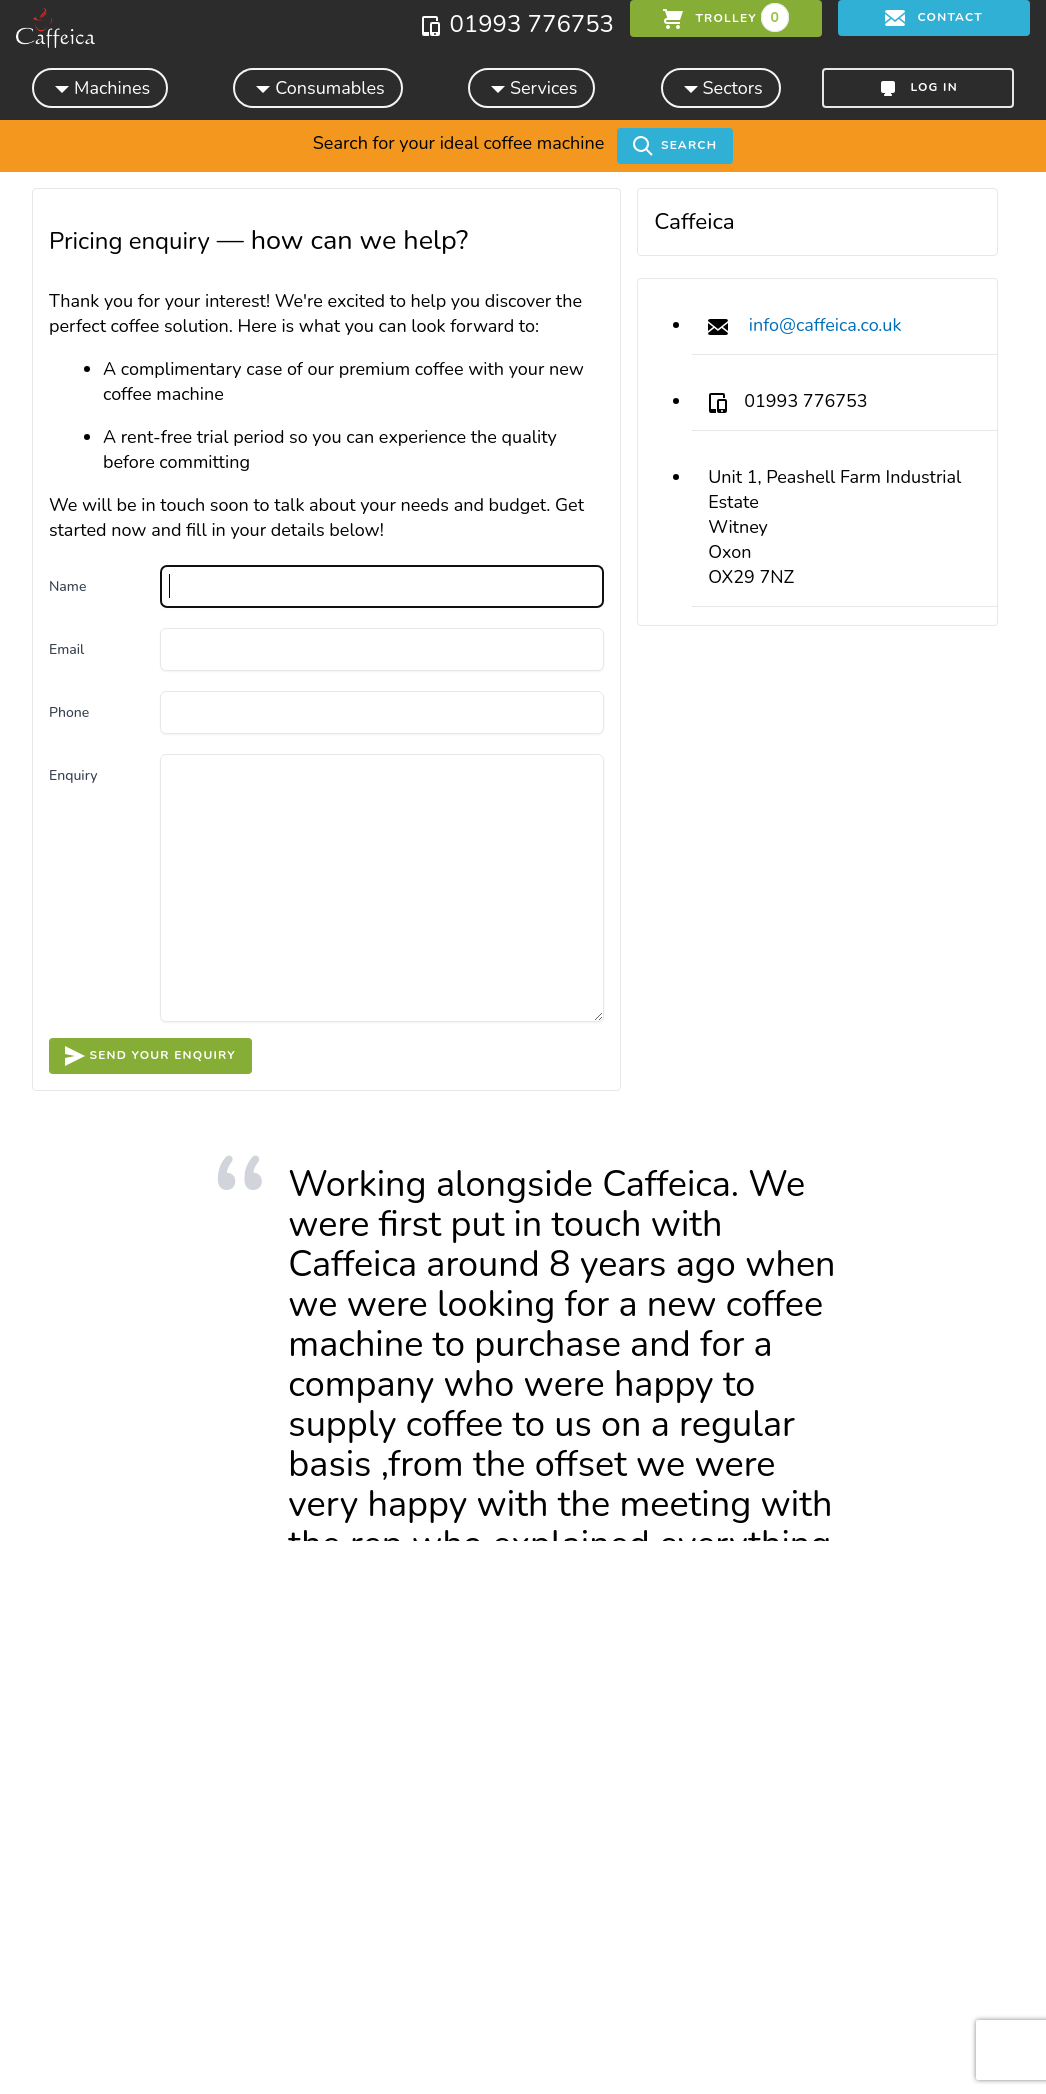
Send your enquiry (150, 1056)
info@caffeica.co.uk (825, 325)
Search (675, 146)
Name (67, 586)
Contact (934, 18)
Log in (918, 88)
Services (531, 87)
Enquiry (73, 775)
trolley (726, 17)
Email (66, 649)
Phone (69, 712)
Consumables (317, 87)
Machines (100, 87)
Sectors (721, 87)
